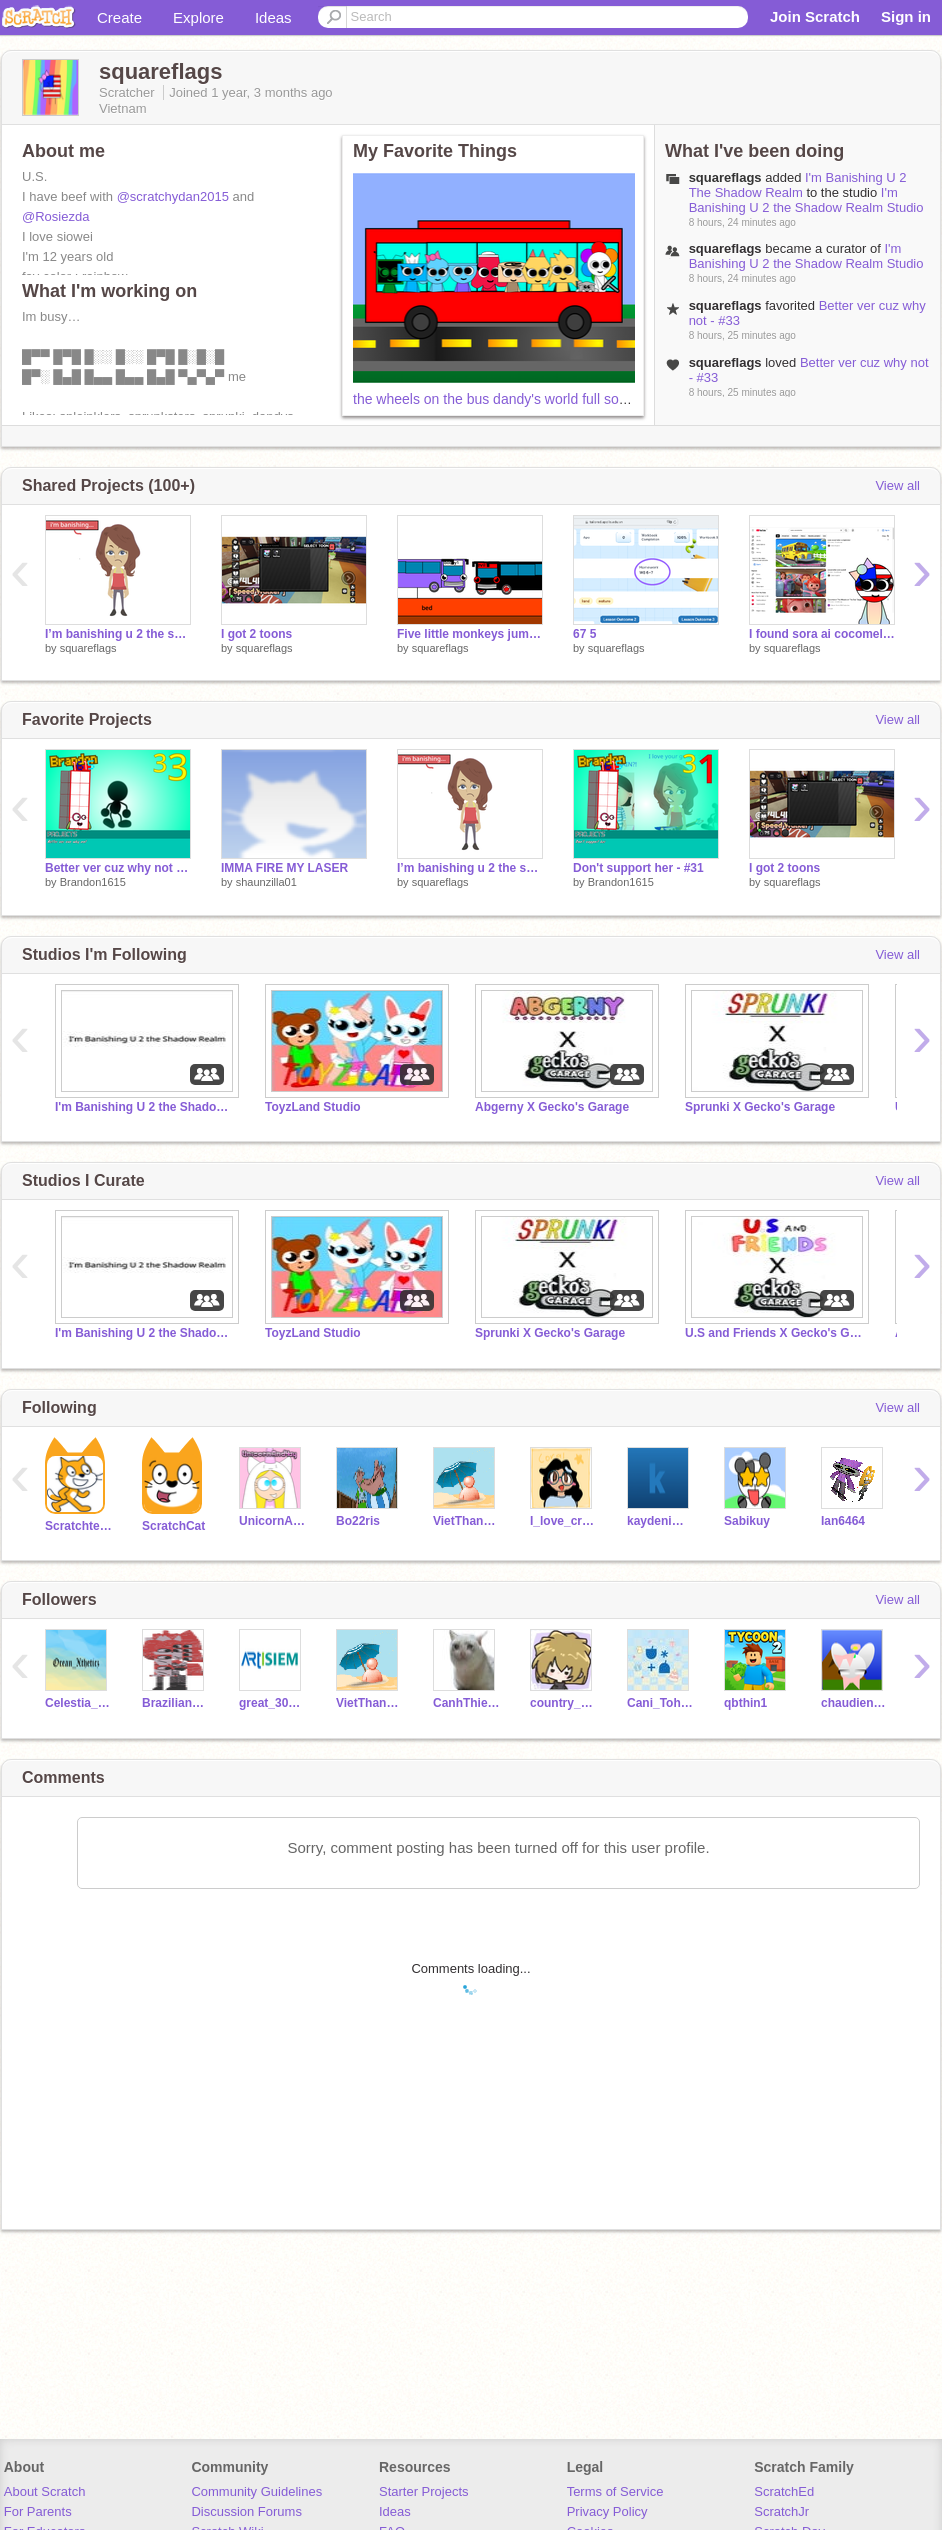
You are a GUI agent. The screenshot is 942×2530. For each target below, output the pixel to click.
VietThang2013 (466, 1521)
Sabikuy (747, 1521)
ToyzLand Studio (313, 1107)
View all (897, 485)
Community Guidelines (256, 2491)
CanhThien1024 (466, 1703)
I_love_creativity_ (563, 1521)
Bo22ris (358, 1521)
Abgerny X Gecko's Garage (552, 1107)
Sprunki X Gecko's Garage (760, 1107)
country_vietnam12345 (563, 1703)
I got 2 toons (256, 634)
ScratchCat (173, 1526)
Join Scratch (815, 16)
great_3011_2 (272, 1703)
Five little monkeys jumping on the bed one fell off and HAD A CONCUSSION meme (470, 634)
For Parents (38, 2511)
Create (119, 17)
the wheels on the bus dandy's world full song (493, 399)
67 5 (584, 634)
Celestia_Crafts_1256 (78, 1703)
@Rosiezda (55, 216)
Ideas (273, 17)
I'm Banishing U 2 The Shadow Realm (798, 185)
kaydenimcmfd (660, 1521)
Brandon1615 (93, 882)
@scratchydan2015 (173, 196)
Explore (198, 17)
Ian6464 (843, 1521)
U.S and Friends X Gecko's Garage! (775, 1333)
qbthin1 (745, 1703)
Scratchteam (78, 1526)
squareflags (725, 177)
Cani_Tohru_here (660, 1703)
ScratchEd (784, 2491)
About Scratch (45, 2491)
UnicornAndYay (272, 1521)
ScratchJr (781, 2511)
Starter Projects (424, 2491)
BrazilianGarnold (175, 1703)
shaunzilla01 (266, 882)
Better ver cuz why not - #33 (118, 868)
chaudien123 (854, 1703)
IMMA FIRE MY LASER (284, 868)
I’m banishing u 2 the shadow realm (118, 634)
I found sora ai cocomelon (822, 634)
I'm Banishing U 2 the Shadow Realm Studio (806, 200)
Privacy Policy (607, 2511)
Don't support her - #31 (638, 868)
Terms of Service (615, 2491)
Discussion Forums (246, 2511)
